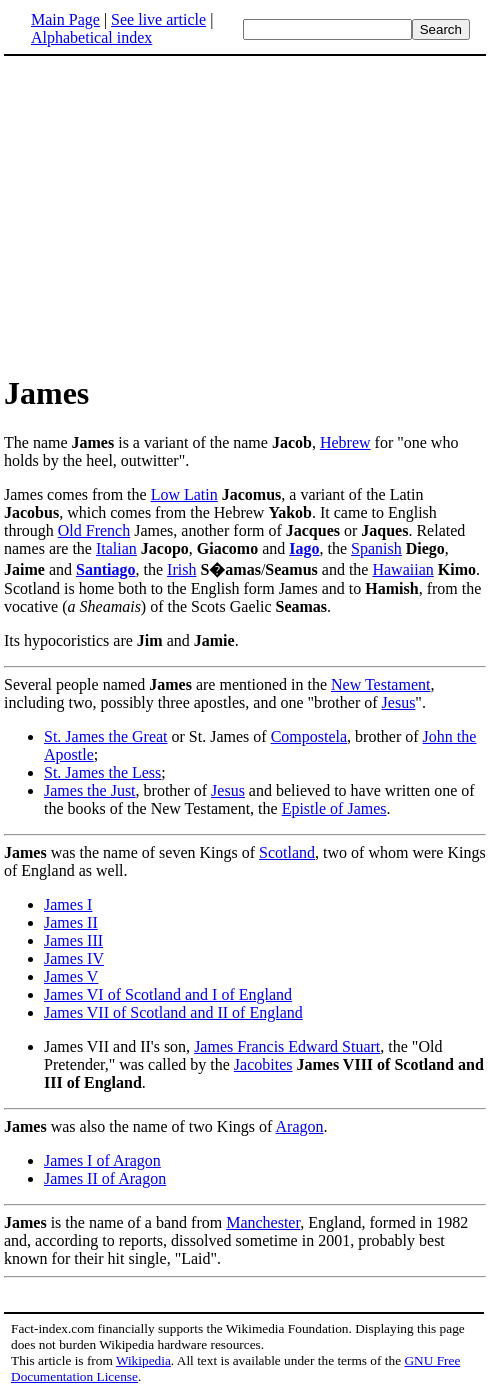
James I (68, 904)
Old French (94, 530)
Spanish (376, 548)
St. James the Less (102, 772)
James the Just (90, 790)
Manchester (263, 1222)
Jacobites (263, 1064)
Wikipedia (143, 1360)
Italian (116, 548)
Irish (181, 569)
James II (71, 922)
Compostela (309, 736)
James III (73, 940)
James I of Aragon (102, 1160)
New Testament (380, 684)
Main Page (65, 19)
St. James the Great (106, 736)
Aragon (300, 1126)
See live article (158, 19)
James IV (74, 958)
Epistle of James (334, 808)
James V (71, 976)
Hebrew (345, 442)
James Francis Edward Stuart (287, 1046)
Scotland (287, 852)
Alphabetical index (91, 37)
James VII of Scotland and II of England (173, 1012)
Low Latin (184, 494)
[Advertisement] (172, 214)
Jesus (399, 702)
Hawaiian (402, 569)
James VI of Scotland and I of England (168, 994)
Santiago (106, 569)
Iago (304, 548)
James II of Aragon (105, 1178)
